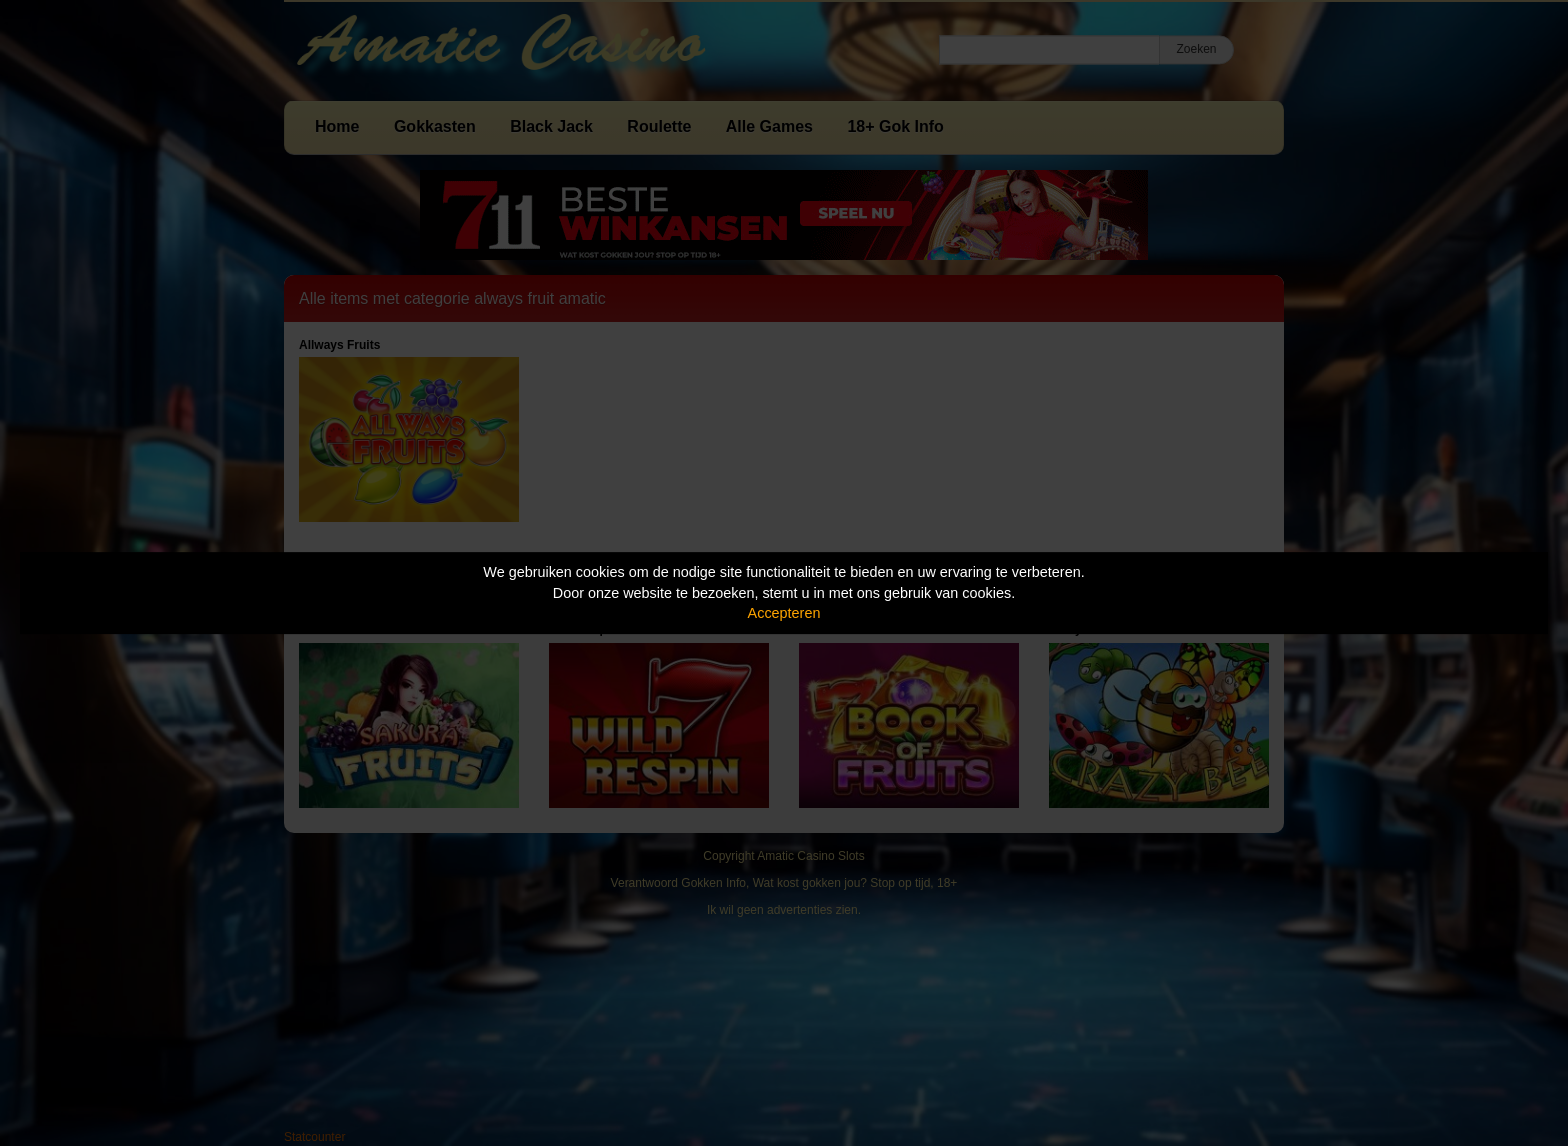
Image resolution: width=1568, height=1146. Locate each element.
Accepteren (784, 613)
